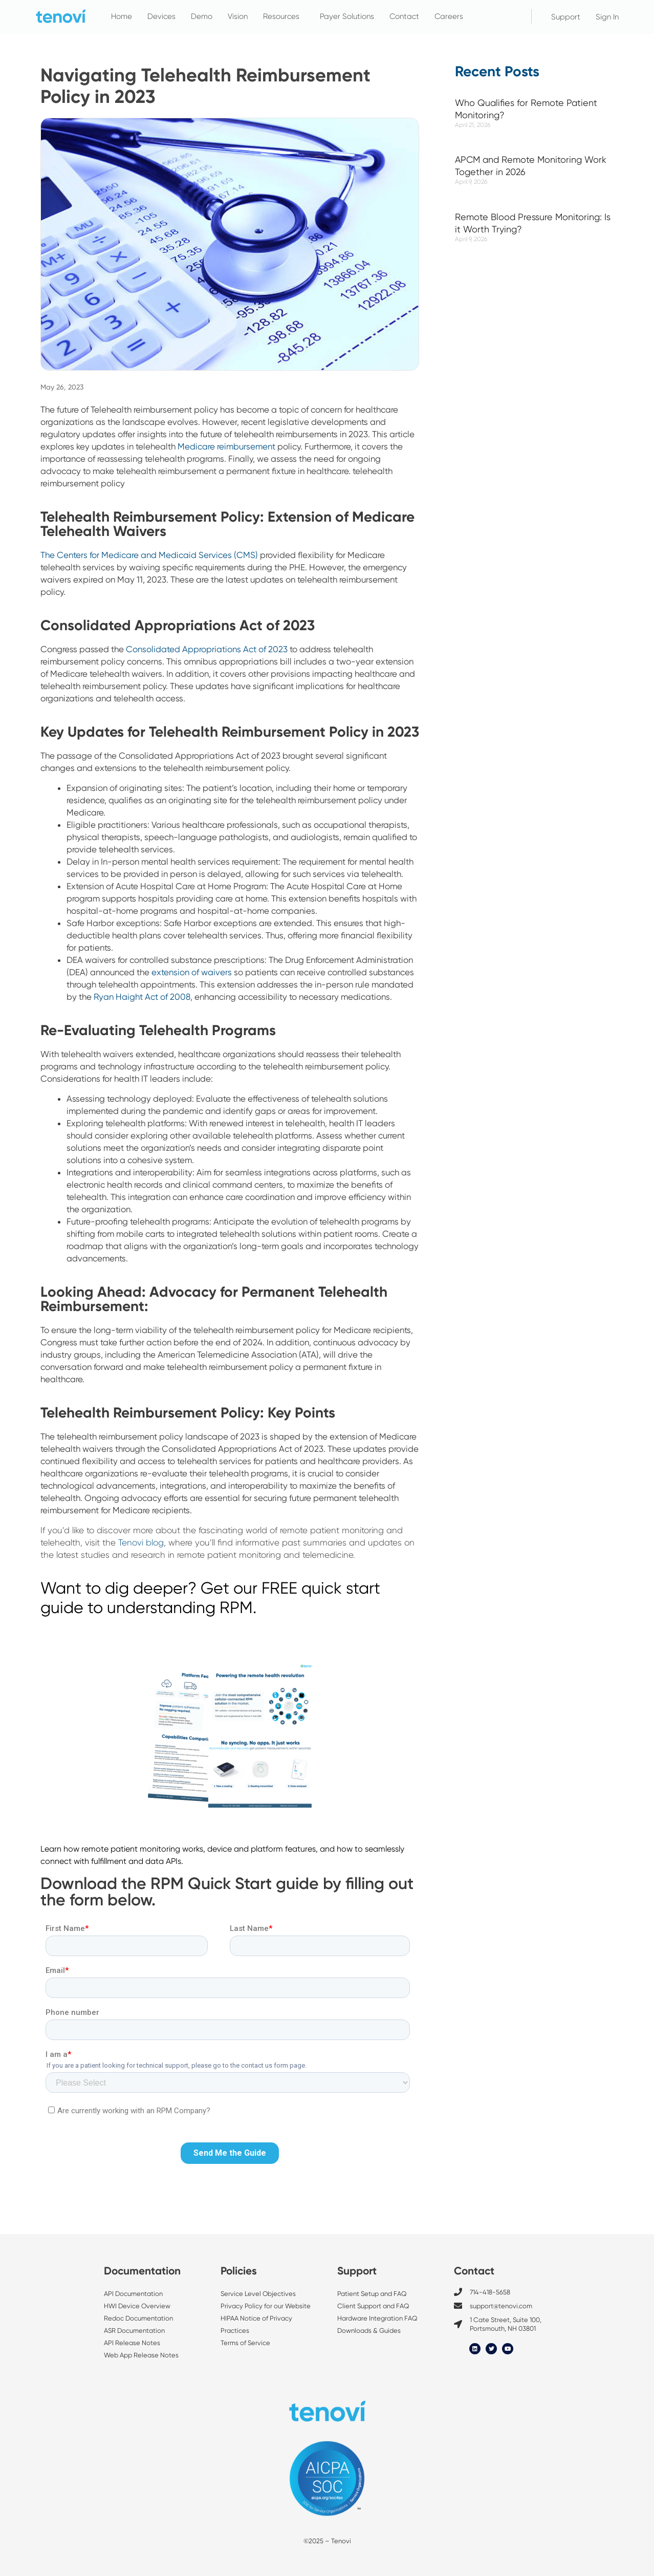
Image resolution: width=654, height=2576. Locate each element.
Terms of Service (245, 2343)
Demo (201, 16)
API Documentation (133, 2294)
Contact (404, 16)
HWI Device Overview (137, 2306)
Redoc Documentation (138, 2318)
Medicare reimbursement (226, 446)
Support (565, 17)
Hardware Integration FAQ (377, 2318)
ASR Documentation (134, 2330)
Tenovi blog (141, 1542)
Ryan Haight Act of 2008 (142, 997)
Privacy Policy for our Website (266, 2306)
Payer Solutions (347, 16)
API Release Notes (132, 2343)
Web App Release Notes (141, 2355)
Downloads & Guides (369, 2330)
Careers (448, 16)
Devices (161, 16)
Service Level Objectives (259, 2294)
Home (121, 16)
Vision (238, 16)
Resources (283, 16)
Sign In (607, 17)
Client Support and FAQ (373, 2306)
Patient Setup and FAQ (372, 2294)
